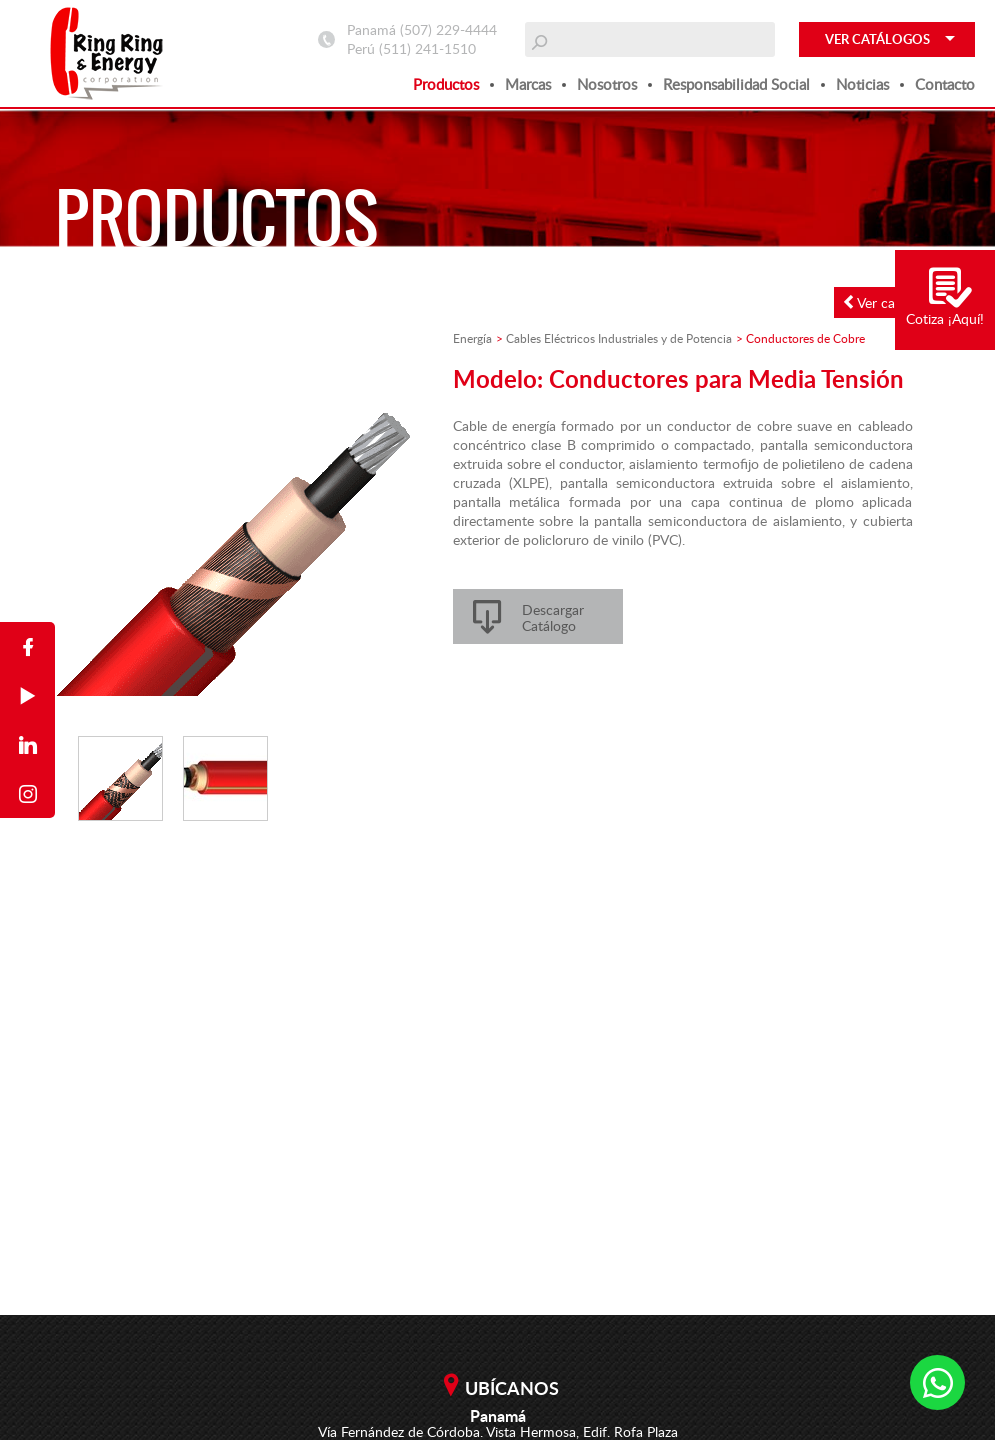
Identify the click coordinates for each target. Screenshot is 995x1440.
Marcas (528, 84)
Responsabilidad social (736, 84)
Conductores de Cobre (805, 338)
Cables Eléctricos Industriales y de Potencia (619, 338)
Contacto (945, 84)
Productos (446, 84)
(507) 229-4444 (448, 29)
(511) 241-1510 (427, 48)
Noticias (862, 84)
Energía (472, 338)
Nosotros (607, 84)
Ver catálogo (888, 302)
